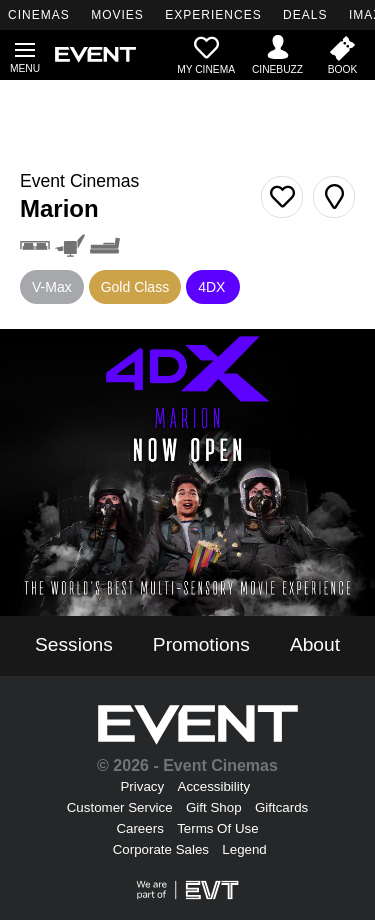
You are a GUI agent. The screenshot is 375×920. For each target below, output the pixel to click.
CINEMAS (39, 15)
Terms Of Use (217, 828)
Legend (244, 849)
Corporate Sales (161, 849)
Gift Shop (214, 807)
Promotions (201, 644)
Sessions (74, 644)
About (315, 644)
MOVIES (117, 15)
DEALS (305, 15)
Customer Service (120, 807)
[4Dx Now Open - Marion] (187, 472)
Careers (139, 828)
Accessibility (214, 786)
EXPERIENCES (213, 15)
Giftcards (281, 807)
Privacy (142, 786)
